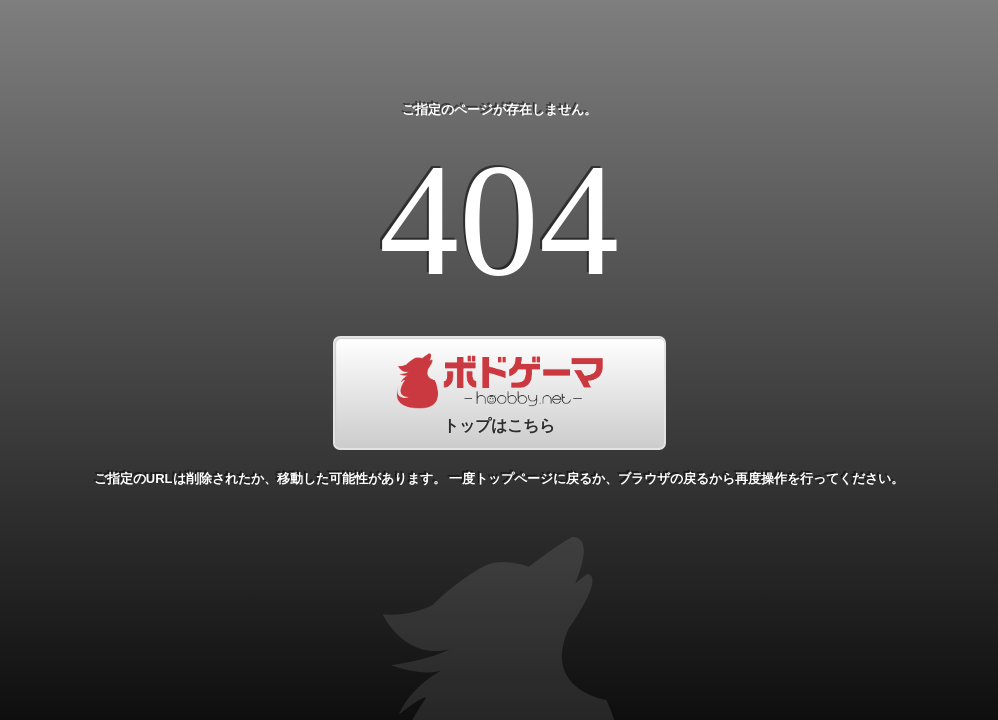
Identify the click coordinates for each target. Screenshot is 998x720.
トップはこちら (499, 393)
